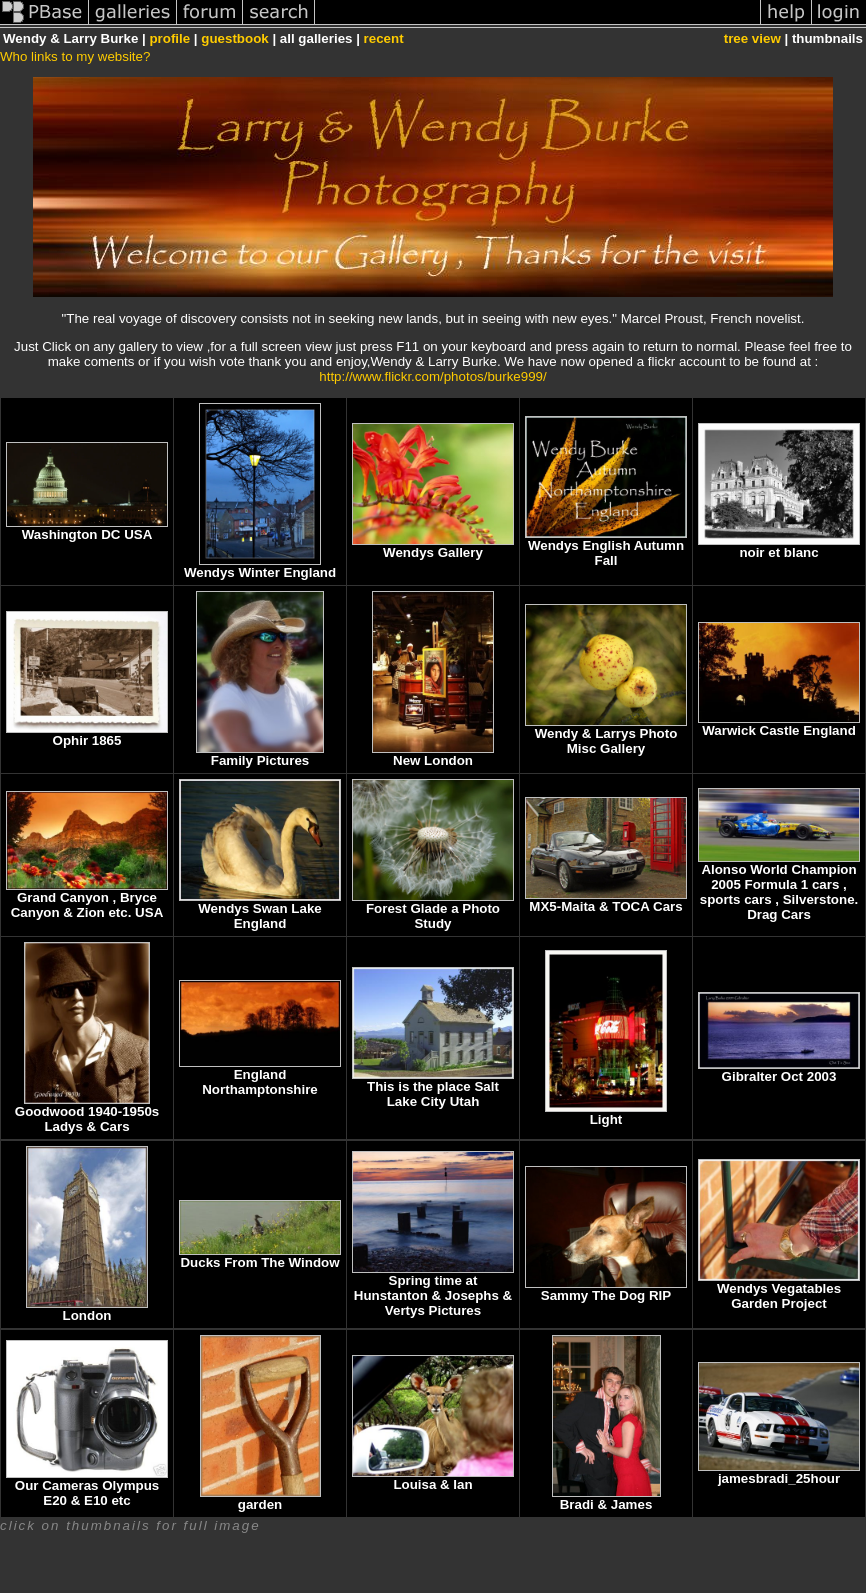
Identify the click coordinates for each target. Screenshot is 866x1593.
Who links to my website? (75, 56)
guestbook (234, 38)
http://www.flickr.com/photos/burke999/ (432, 376)
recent (384, 38)
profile (169, 38)
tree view (752, 38)
